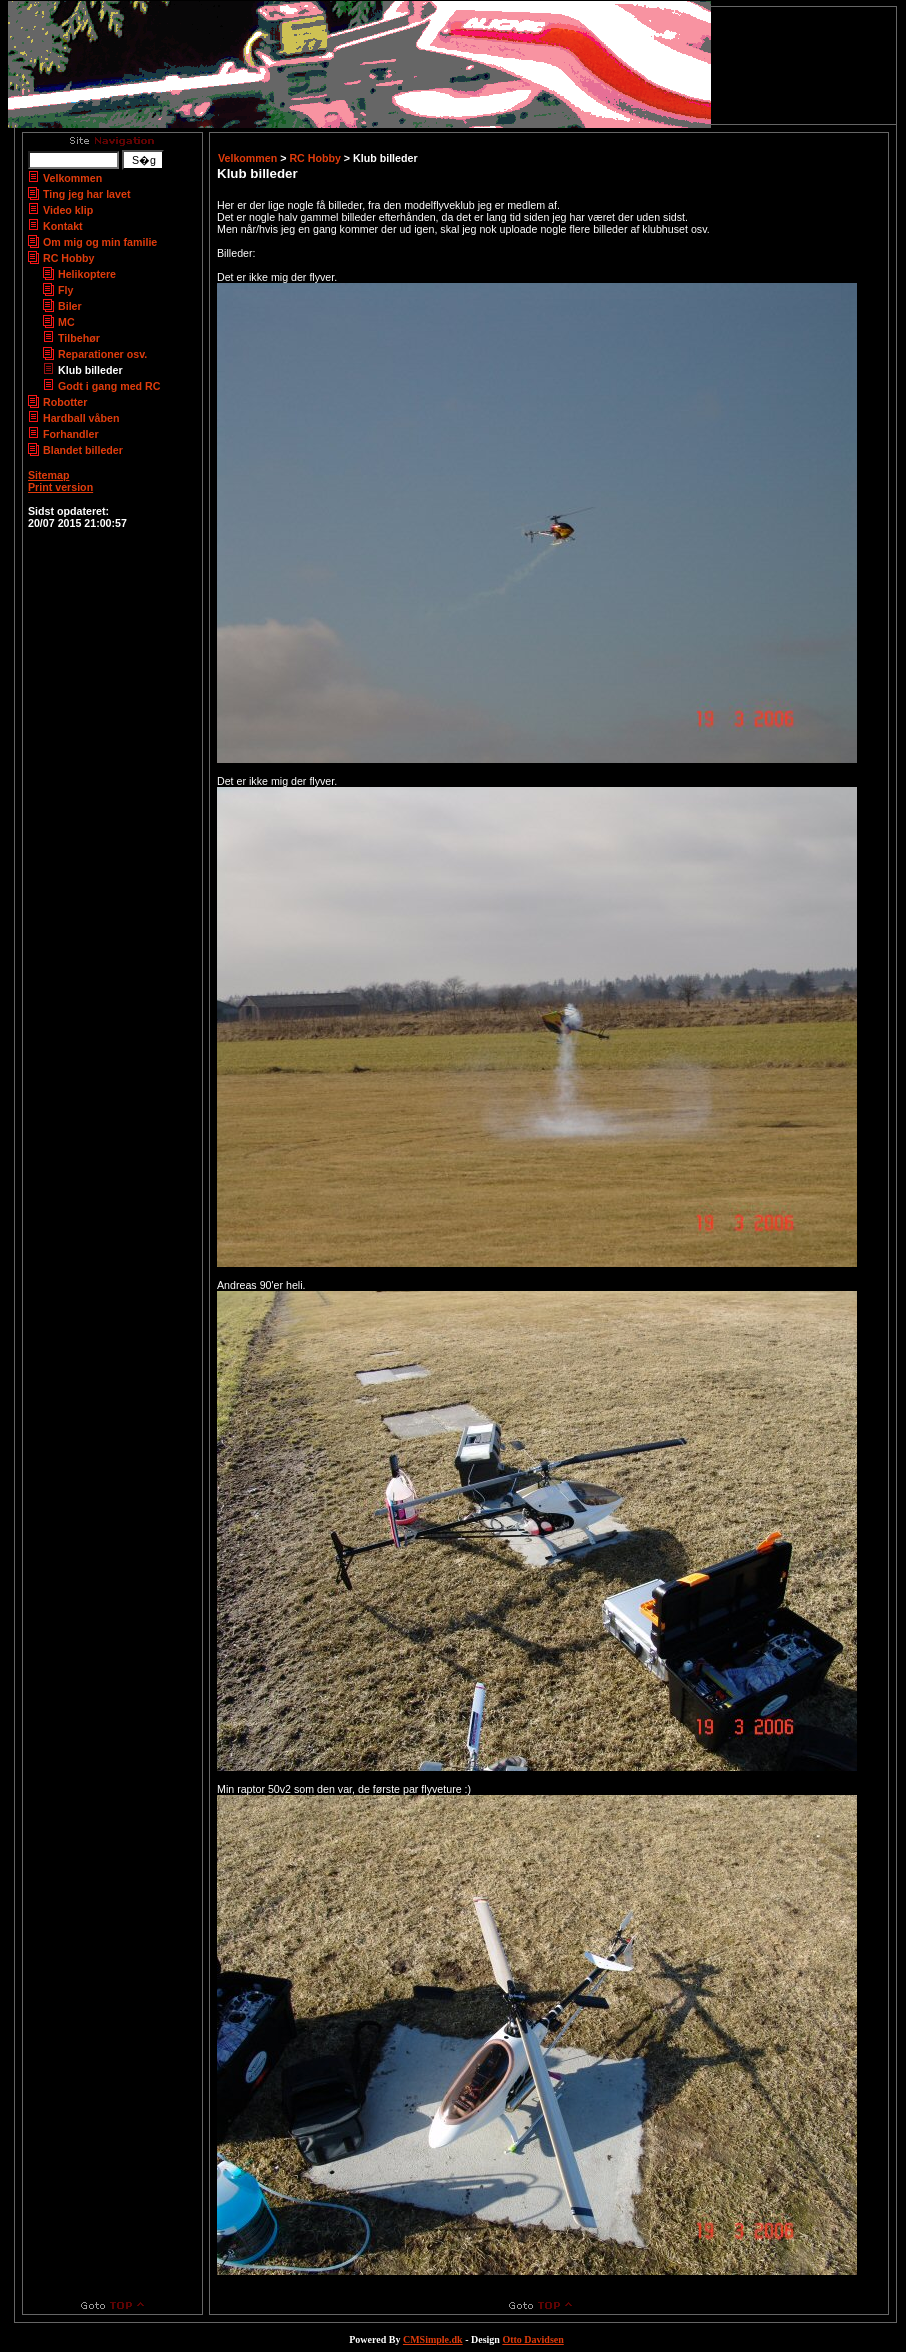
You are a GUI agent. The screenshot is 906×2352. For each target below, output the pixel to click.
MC (66, 322)
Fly (65, 290)
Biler (70, 306)
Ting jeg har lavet (86, 194)
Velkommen (72, 178)
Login (41, 499)
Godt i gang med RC (109, 386)
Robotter (65, 402)
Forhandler (71, 434)
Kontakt (63, 226)
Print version (60, 487)
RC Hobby (69, 258)
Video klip (68, 210)
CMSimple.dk (433, 2339)
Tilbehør (79, 338)
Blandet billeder (83, 450)
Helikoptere (87, 274)
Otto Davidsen (532, 2339)
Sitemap (48, 475)
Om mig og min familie (100, 242)
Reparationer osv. (102, 354)
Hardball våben (81, 418)
